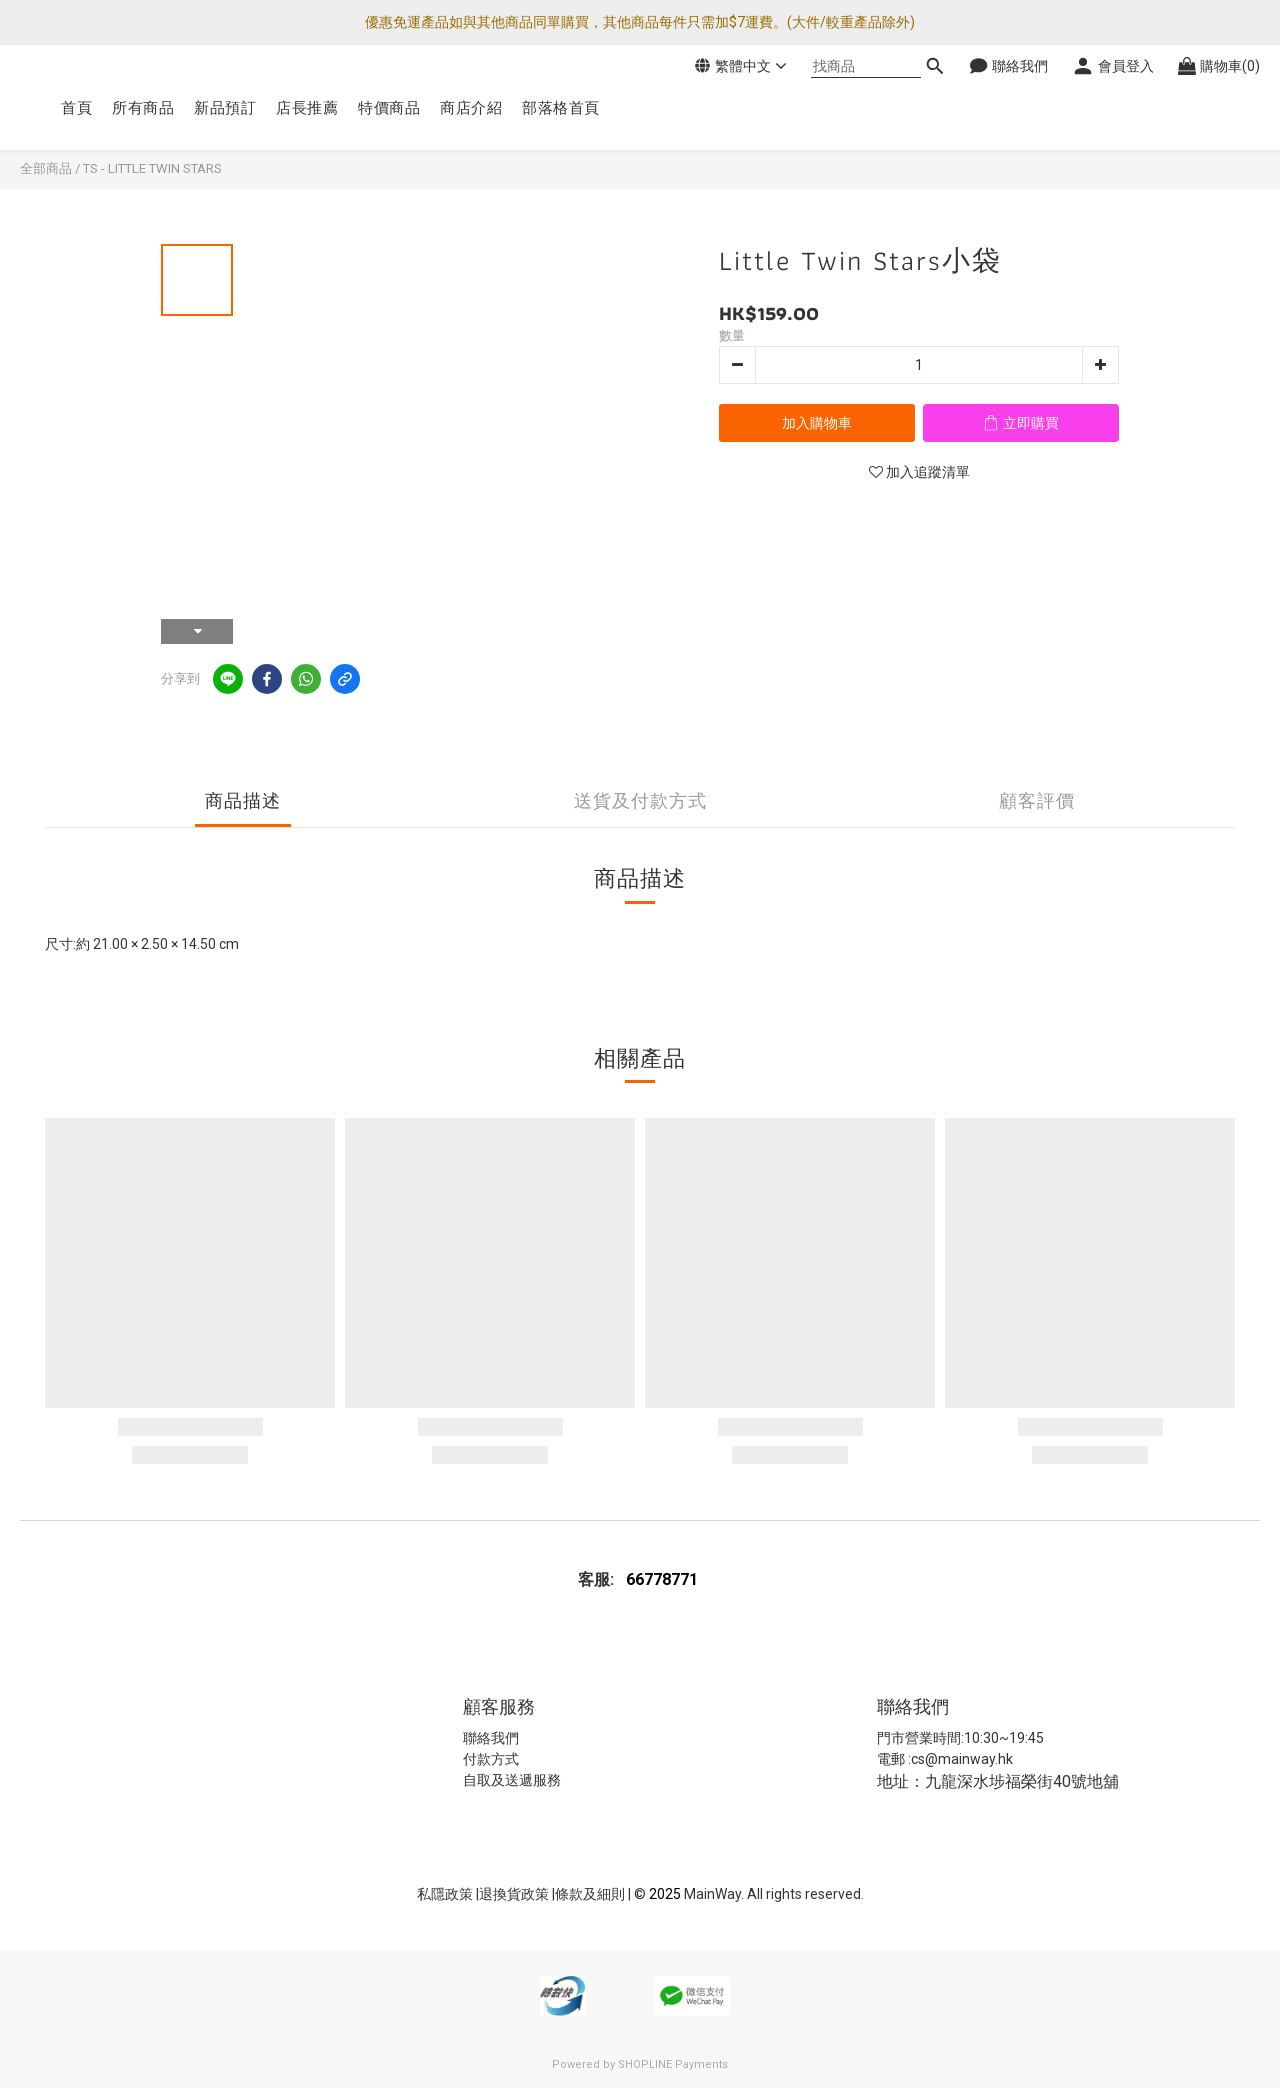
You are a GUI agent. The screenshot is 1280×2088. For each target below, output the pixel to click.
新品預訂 (225, 108)
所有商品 (143, 108)
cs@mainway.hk (962, 1759)
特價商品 (389, 108)
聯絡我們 (491, 1738)
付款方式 (491, 1759)
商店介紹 (471, 108)
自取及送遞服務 (512, 1780)
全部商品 (46, 168)
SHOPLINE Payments (673, 2064)
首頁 (76, 108)
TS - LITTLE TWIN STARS (152, 168)
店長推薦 (307, 108)
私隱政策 (445, 1894)
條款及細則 (591, 1894)
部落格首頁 (561, 108)
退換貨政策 (515, 1894)
